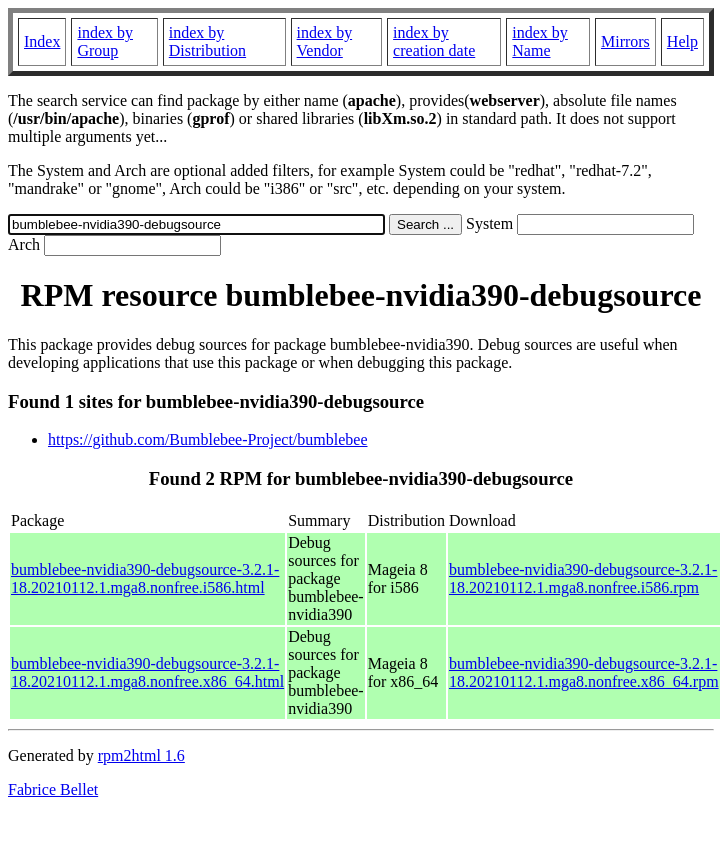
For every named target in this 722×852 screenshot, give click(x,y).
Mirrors (625, 41)
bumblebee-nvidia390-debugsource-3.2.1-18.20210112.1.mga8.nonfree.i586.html (145, 578)
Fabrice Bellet (53, 789)
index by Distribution (207, 41)
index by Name (540, 41)
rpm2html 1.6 (141, 755)
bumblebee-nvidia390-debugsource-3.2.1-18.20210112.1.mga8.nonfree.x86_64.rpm (584, 672)
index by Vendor (325, 41)
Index (42, 41)
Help (682, 41)
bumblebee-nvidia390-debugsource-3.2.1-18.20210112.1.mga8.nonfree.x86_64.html (147, 672)
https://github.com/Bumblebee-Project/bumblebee (208, 439)
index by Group (105, 41)
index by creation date (434, 41)
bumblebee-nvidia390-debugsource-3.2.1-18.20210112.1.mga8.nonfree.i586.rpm (583, 578)
